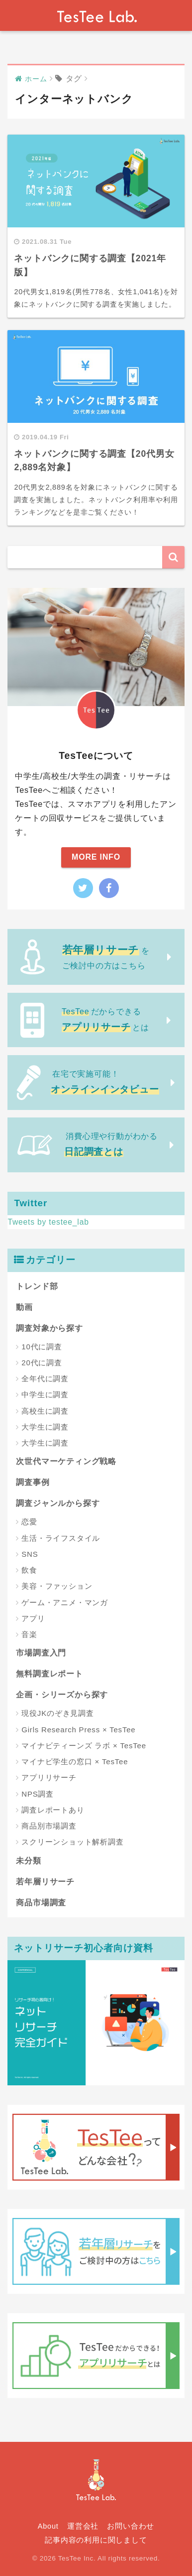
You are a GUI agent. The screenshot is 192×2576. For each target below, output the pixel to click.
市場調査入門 (41, 1653)
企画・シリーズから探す (62, 1694)
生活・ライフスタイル (60, 1538)
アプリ (33, 1618)
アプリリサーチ (49, 1777)
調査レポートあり (52, 1810)
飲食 (29, 1570)
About (48, 2526)
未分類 (28, 1860)
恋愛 (29, 1521)
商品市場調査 (41, 1902)
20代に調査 (41, 1362)
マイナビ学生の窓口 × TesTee (74, 1761)
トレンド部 (37, 1286)
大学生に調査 (45, 1427)
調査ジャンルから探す (57, 1503)
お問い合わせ (130, 2526)
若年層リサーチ (45, 1881)
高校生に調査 (45, 1411)
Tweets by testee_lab (48, 1222)
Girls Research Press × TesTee (78, 1729)
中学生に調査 (45, 1394)
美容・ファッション (56, 1586)
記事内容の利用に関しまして (96, 2540)
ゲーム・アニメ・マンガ (64, 1602)
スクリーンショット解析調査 (72, 1842)
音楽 (29, 1634)
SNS (29, 1554)
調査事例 (32, 1482)
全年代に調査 (45, 1378)
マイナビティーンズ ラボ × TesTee (83, 1745)
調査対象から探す (49, 1328)
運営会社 (82, 2526)
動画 (24, 1307)
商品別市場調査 (49, 1826)
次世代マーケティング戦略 (66, 1461)
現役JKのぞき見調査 (57, 1713)
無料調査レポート (49, 1673)
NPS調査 (37, 1794)
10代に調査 (41, 1346)
